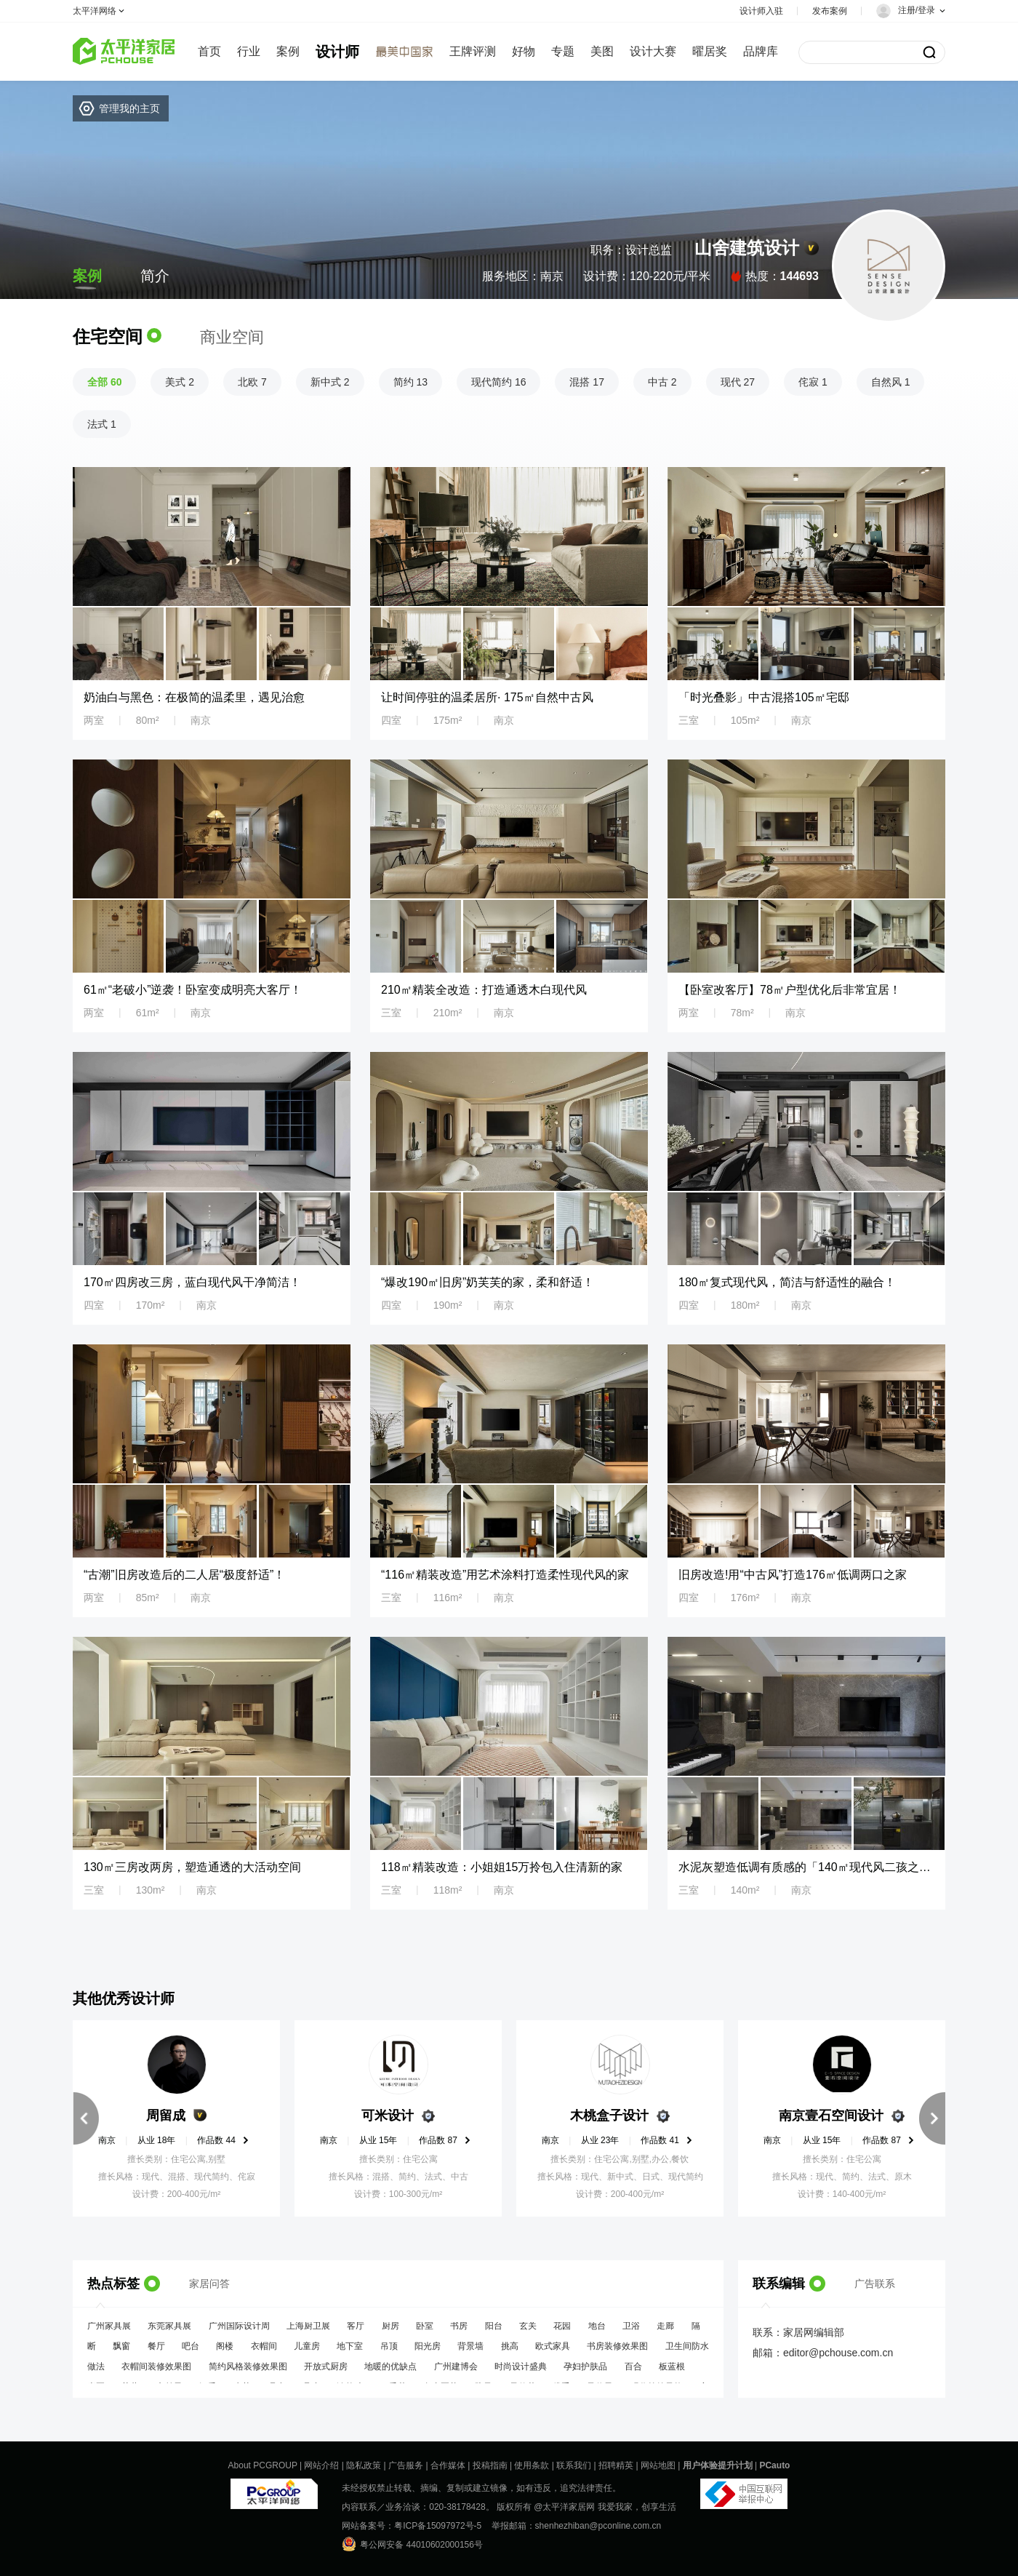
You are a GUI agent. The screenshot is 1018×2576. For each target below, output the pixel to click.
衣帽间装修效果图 (156, 2373)
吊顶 (389, 2353)
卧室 (424, 2332)
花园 (562, 2332)
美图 (602, 51)
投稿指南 (490, 2465)
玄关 (528, 2332)
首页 (209, 51)
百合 (633, 2373)
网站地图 (658, 2465)
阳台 (493, 2332)
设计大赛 (653, 51)
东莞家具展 (169, 2332)
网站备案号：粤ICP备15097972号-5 (411, 2526)
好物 (523, 51)
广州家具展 (109, 2332)
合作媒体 (447, 2465)
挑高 (509, 2353)
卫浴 (631, 2332)
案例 (288, 51)
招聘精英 (615, 2465)
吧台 (190, 2353)
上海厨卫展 (308, 2332)
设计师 (337, 52)
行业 (248, 51)
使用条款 (531, 2465)
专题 (562, 51)
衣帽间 (264, 2353)
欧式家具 (552, 2353)
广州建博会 (456, 2373)
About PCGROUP (262, 2465)
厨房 (390, 2332)
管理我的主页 (129, 108)
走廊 (665, 2332)
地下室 (350, 2353)
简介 (154, 275)
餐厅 (156, 2353)
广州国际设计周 (239, 2332)
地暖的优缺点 (390, 2373)
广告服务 (405, 2465)
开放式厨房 (326, 2373)
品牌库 (760, 51)
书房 (459, 2332)
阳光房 (427, 2353)
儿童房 (307, 2353)
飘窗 (121, 2353)
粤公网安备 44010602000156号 (412, 2544)
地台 (597, 2332)
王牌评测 (472, 51)
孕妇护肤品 (585, 2373)
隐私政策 (363, 2465)
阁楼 (224, 2353)
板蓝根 (672, 2373)
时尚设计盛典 (520, 2373)
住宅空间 (108, 336)
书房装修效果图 (617, 2353)
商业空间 (232, 337)
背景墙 (470, 2353)
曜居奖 (709, 51)
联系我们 (573, 2465)
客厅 (355, 2332)
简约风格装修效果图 (248, 2373)
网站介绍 (321, 2465)
